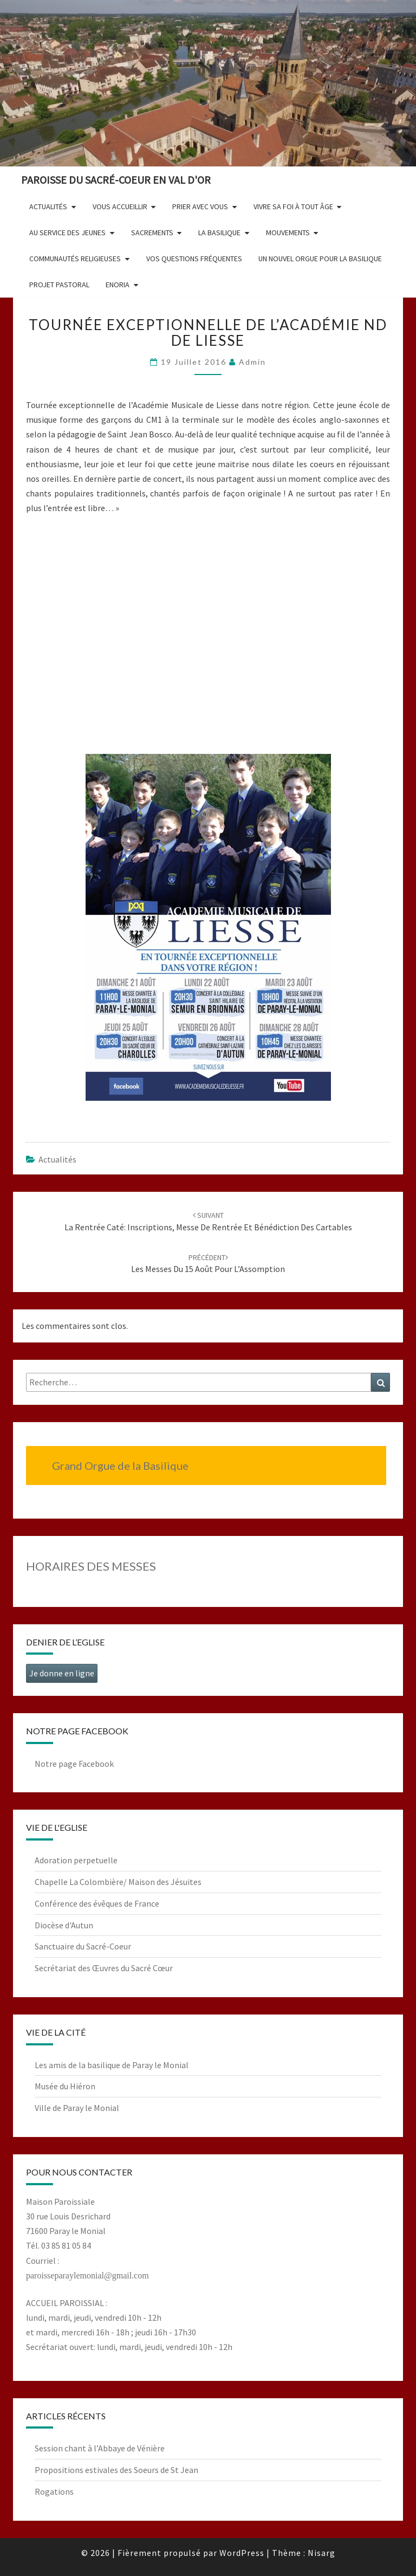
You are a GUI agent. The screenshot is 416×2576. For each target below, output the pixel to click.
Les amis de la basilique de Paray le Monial (111, 2064)
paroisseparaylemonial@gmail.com (87, 2275)
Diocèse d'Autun (64, 1925)
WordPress (241, 2552)
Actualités (57, 1159)
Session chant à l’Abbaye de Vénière (100, 2448)
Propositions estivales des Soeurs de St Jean (116, 2469)
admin (252, 361)
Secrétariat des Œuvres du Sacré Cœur (104, 1967)
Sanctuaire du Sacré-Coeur (83, 1946)
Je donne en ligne (61, 1673)
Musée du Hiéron (65, 2086)
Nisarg (321, 2552)
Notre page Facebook (74, 1763)
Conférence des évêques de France (97, 1903)
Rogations (54, 2491)
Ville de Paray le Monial (77, 2107)
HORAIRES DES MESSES (91, 1566)
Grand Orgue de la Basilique (120, 1465)
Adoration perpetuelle (76, 1860)
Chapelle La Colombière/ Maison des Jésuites (118, 1881)
